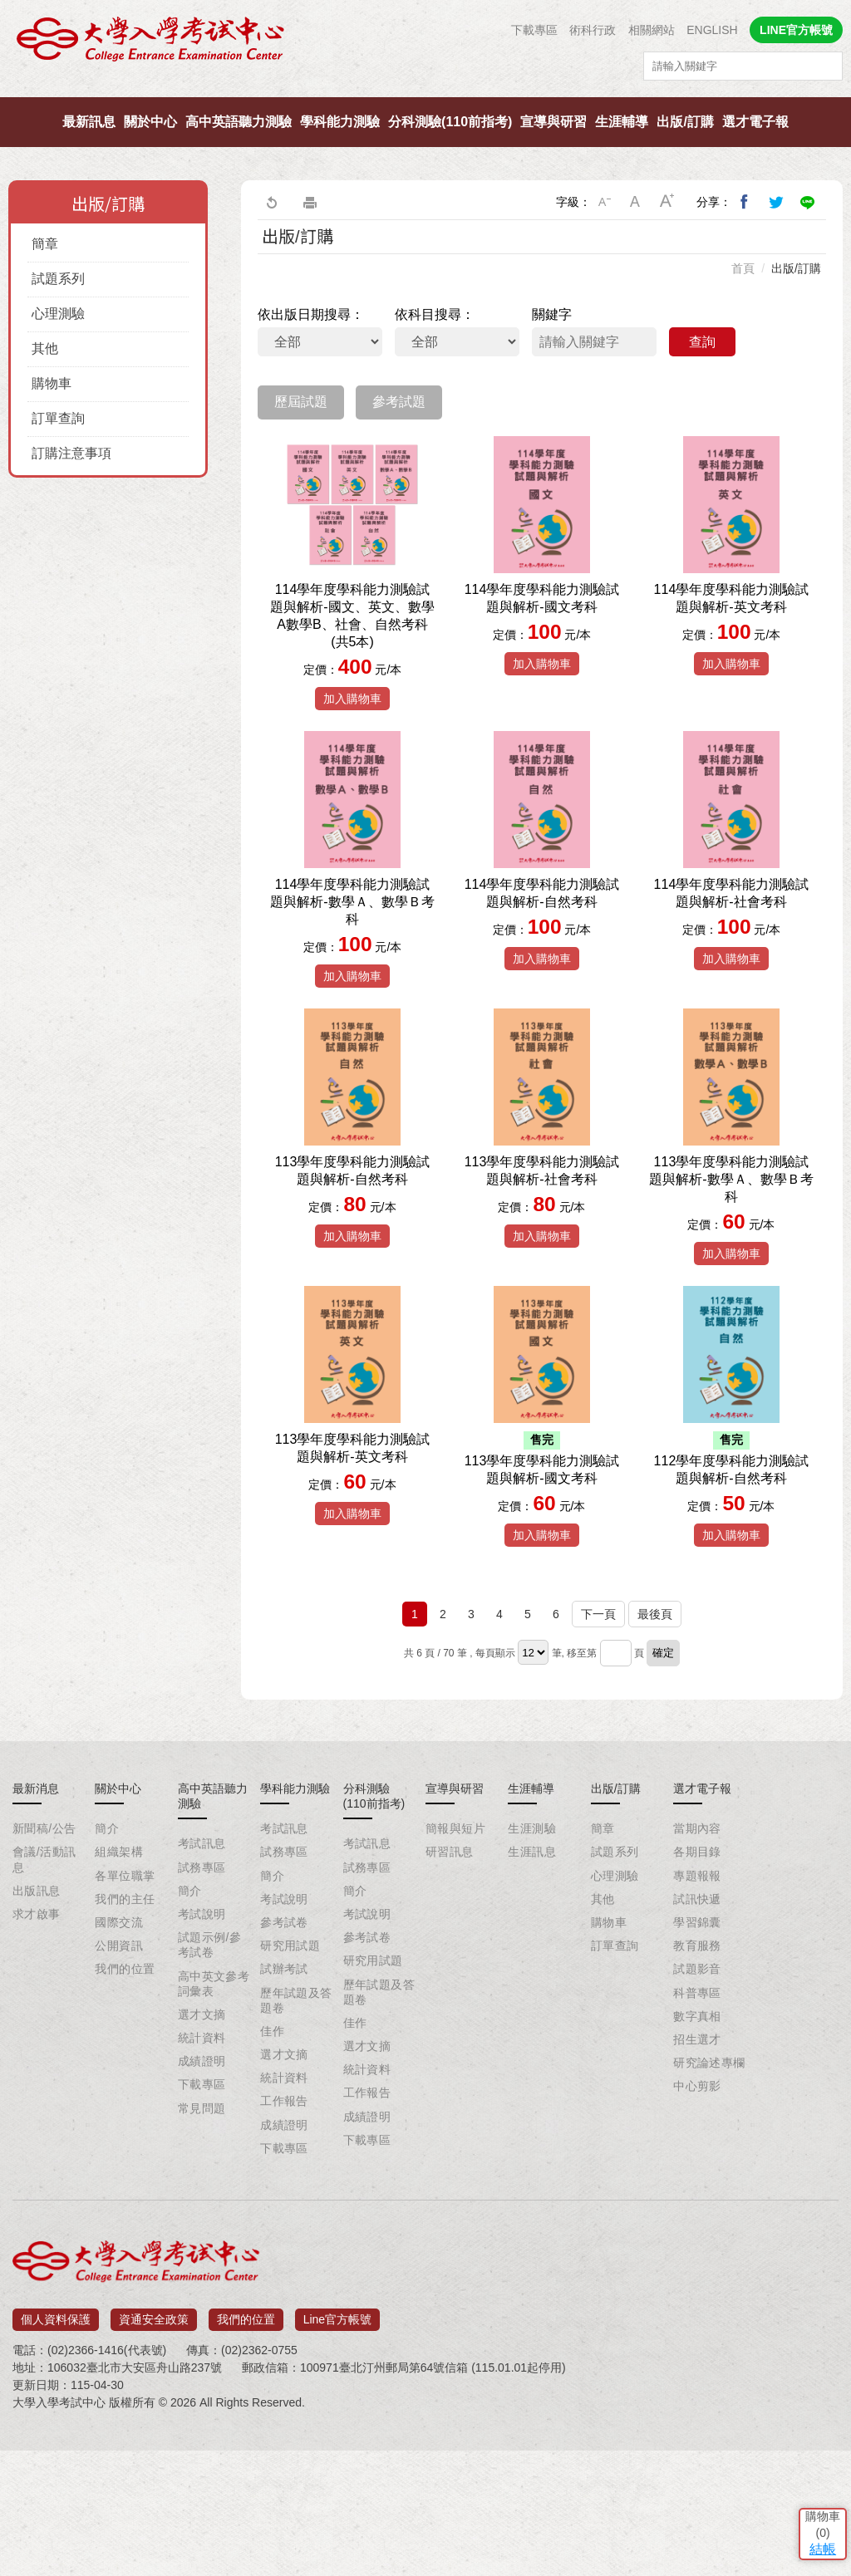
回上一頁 (271, 202)
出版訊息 (36, 2023)
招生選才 (697, 2172)
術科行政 (592, 30)
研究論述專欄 (709, 2195)
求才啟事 (36, 2046)
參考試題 (399, 402)
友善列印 (310, 202)
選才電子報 (755, 122)
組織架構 (119, 1984)
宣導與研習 (553, 122)
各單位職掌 (125, 2008)
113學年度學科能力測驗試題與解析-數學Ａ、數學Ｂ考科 (731, 1274)
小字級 (604, 202)
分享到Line (807, 202)
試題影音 (697, 2101)
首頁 (743, 268)
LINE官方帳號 (796, 30)
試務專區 (202, 2000)
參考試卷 (284, 2055)
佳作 (272, 2164)
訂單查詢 (58, 418)
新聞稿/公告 (44, 1961)
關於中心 (150, 122)
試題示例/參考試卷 (209, 2077)
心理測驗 (58, 314)
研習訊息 (450, 1984)
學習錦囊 (697, 2055)
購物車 (51, 383)
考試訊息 (202, 1976)
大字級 (667, 202)
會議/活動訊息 (44, 1992)
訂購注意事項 (71, 453)
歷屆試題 (300, 402)
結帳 (813, 2454)
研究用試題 (290, 2078)
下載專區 (534, 30)
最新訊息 (89, 122)
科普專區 (697, 2125)
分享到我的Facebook (744, 202)
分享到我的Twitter (776, 202)
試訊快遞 (697, 2032)
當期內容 (697, 1961)
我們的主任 (125, 2032)
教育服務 (697, 2078)
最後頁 (654, 1747)
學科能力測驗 (340, 122)
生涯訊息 (532, 1984)
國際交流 (119, 2055)
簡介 (107, 1961)
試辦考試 (284, 2101)
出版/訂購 (685, 122)
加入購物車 (352, 727)
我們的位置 (125, 2101)
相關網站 (651, 30)
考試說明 (202, 2046)
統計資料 (202, 2170)
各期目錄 (697, 1984)
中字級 (635, 202)
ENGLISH (711, 30)
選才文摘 (202, 2147)
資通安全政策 (154, 2447)
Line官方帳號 (337, 2447)
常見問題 (202, 2241)
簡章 (45, 244)
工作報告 (284, 2233)
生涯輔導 (621, 122)
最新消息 (35, 1921)
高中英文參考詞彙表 (214, 2117)
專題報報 (697, 2008)
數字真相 (697, 2149)
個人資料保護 (56, 2447)
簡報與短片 (455, 1961)
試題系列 (58, 279)
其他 (45, 348)
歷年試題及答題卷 (296, 2133)
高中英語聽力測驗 (238, 122)
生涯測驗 (532, 1961)
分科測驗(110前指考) (450, 122)
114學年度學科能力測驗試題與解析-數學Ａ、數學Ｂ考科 (352, 964)
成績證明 (202, 2194)
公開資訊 (119, 2078)
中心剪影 (697, 2218)
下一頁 (598, 1747)
